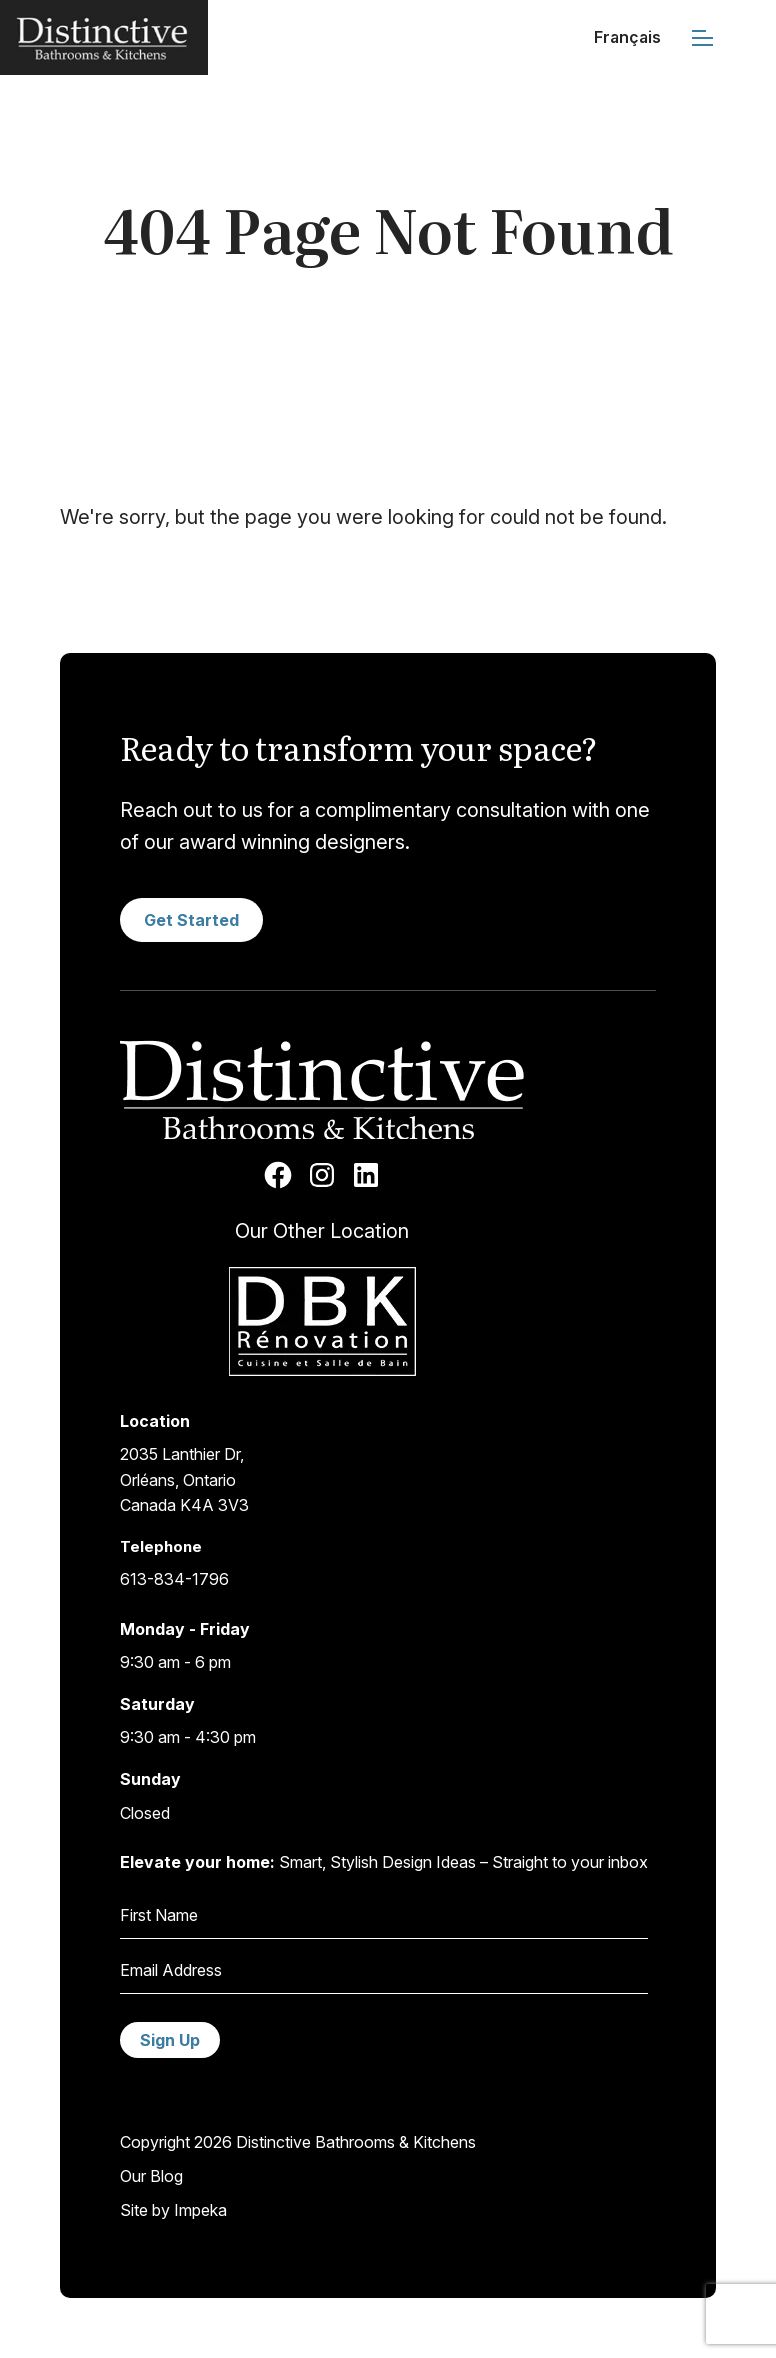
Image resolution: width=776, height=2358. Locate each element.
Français (627, 37)
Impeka (200, 2210)
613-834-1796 (174, 1579)
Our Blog (151, 2176)
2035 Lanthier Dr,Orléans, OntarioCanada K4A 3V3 (184, 1479)
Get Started (191, 920)
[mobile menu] (702, 37)
